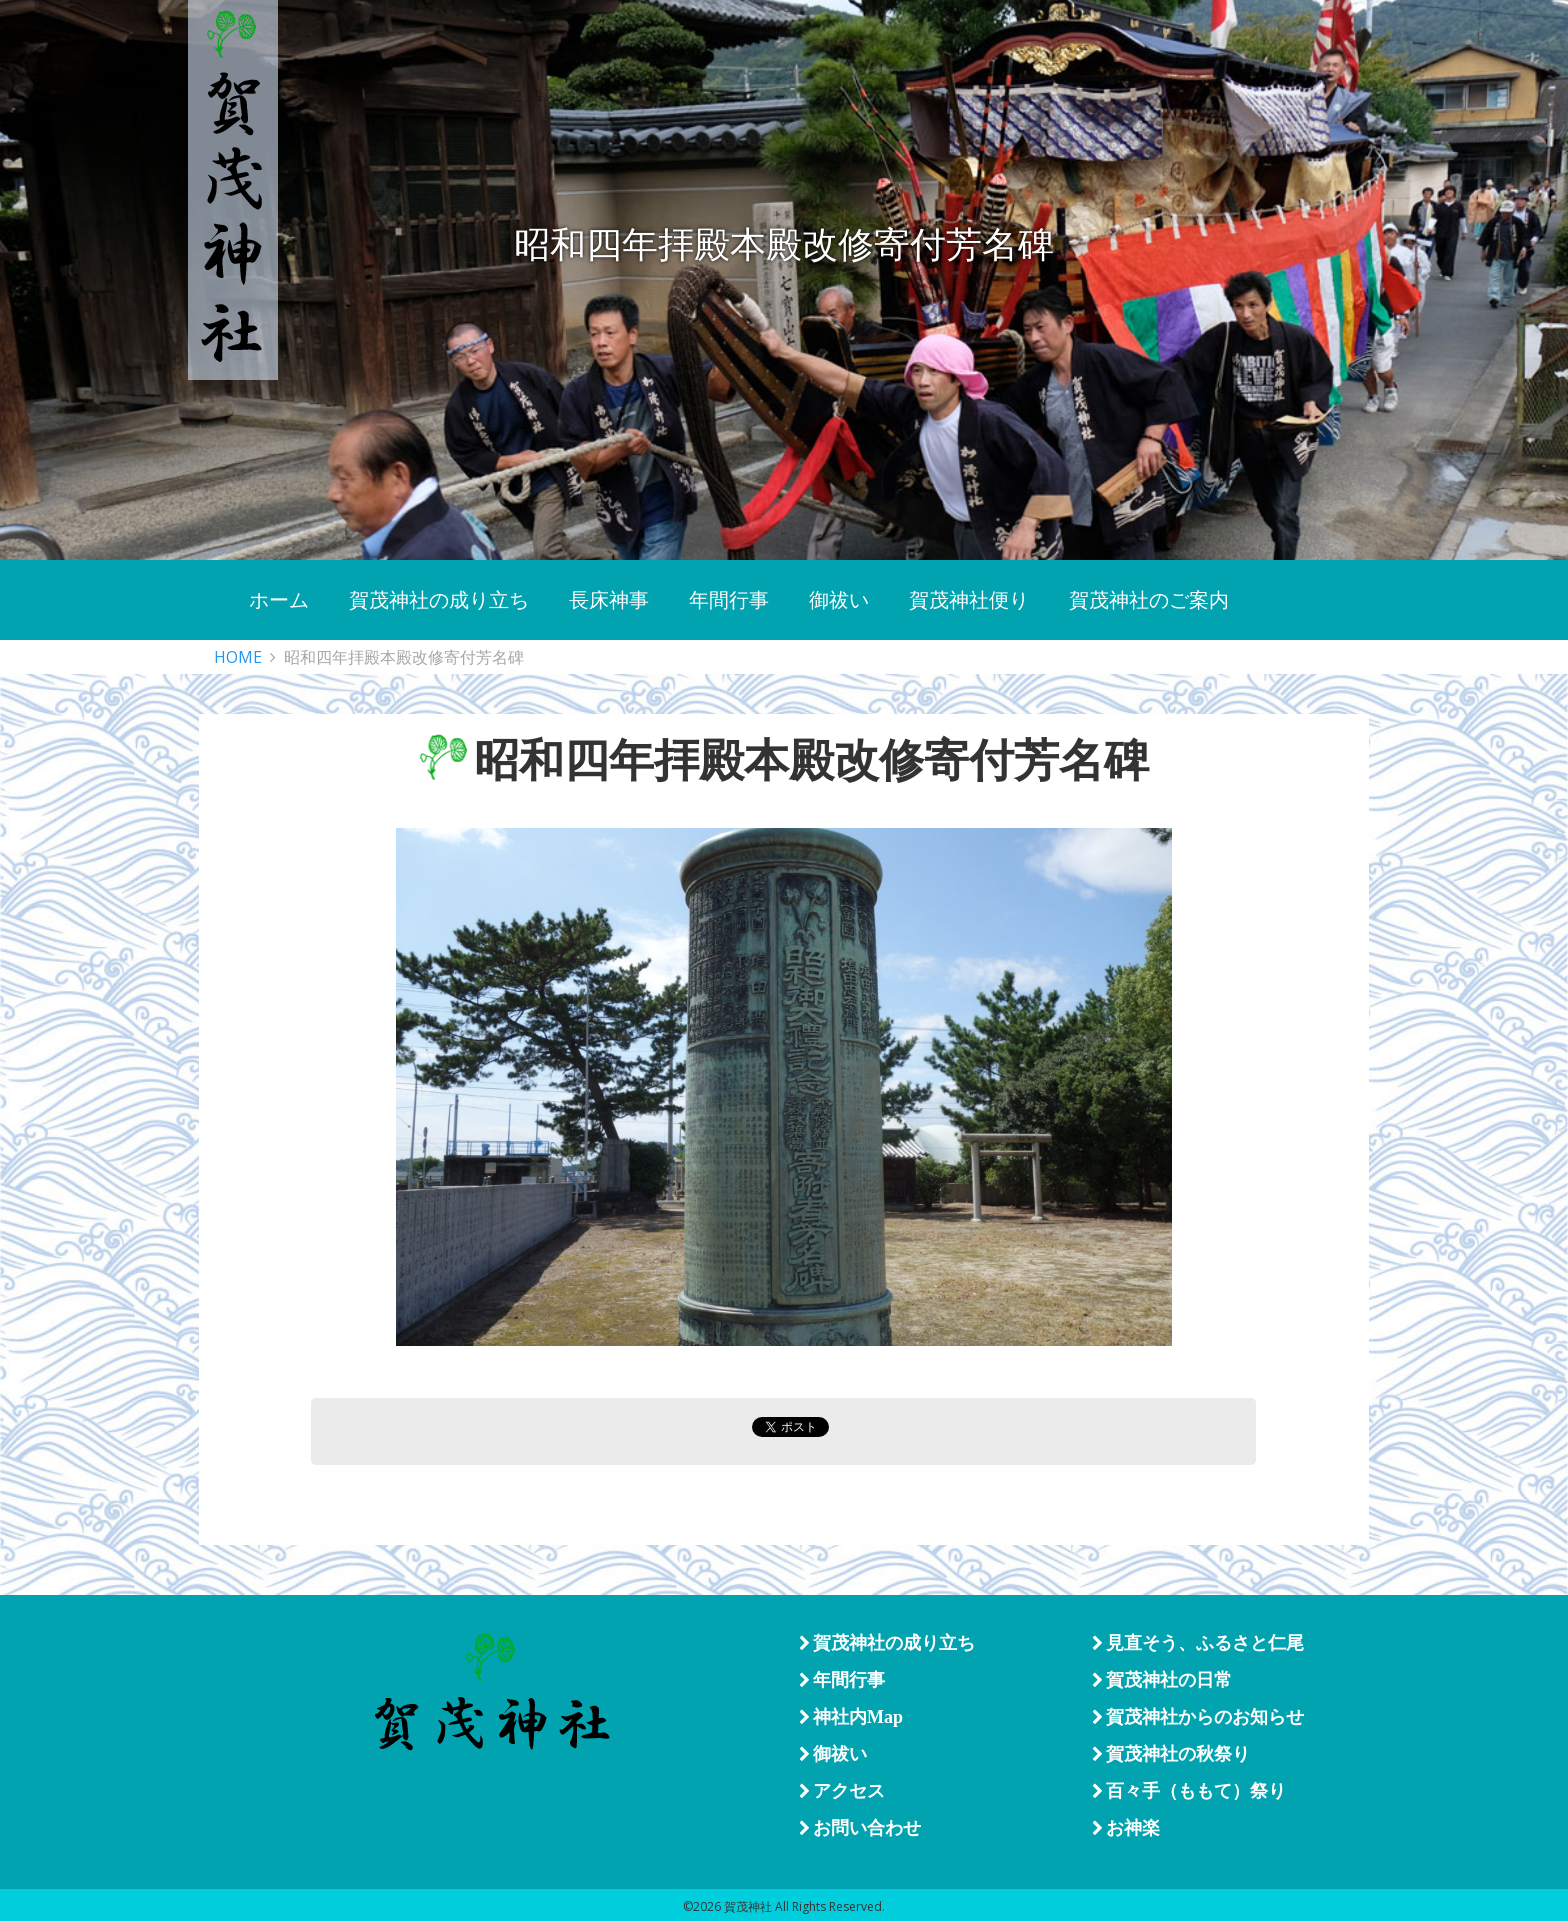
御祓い (833, 1754)
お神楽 (1126, 1828)
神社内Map (851, 1717)
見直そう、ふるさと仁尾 (1198, 1643)
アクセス (842, 1791)
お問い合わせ (860, 1828)
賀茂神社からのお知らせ (1198, 1717)
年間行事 (842, 1680)
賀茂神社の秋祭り (1171, 1754)
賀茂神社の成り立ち (887, 1643)
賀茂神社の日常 (1162, 1680)
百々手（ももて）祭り (1189, 1791)
